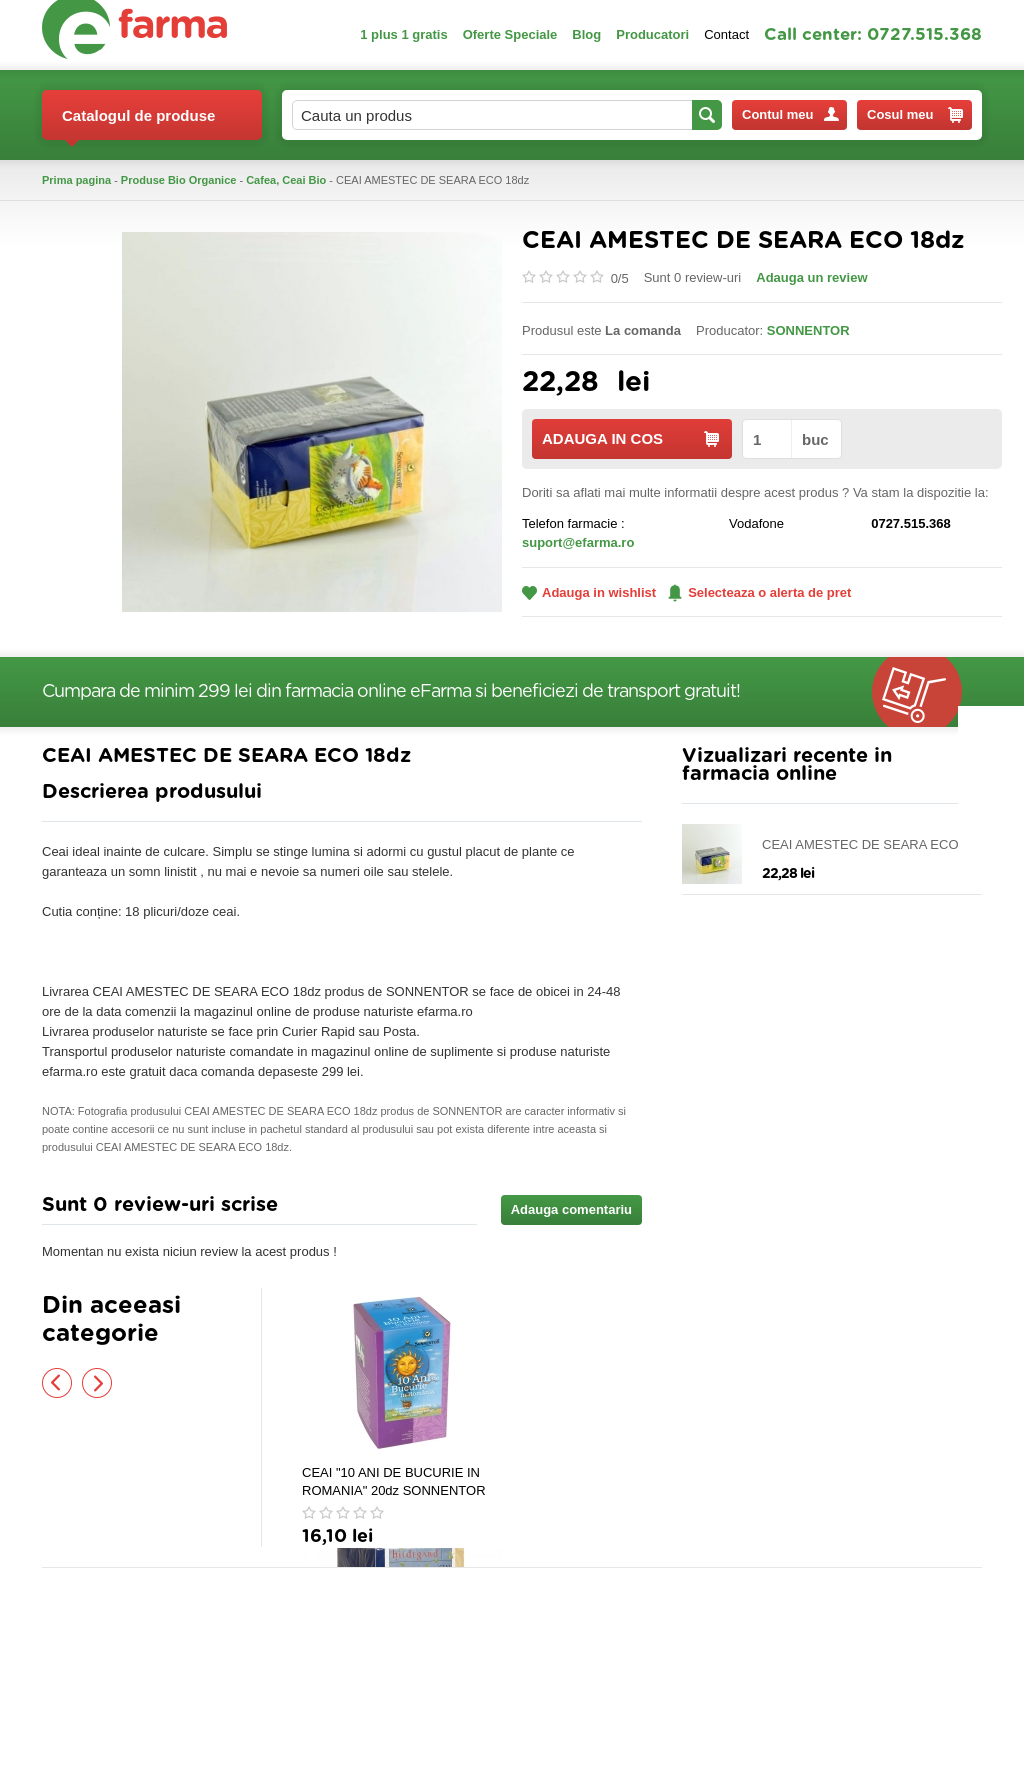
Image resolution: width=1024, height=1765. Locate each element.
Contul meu (790, 114)
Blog (586, 34)
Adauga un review (811, 277)
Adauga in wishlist (589, 592)
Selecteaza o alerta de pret (759, 593)
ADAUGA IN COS (630, 438)
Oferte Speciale (510, 34)
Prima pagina (76, 180)
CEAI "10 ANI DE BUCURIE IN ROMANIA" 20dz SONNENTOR (394, 1481)
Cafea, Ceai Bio (286, 180)
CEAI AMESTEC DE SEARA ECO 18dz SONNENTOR (860, 845)
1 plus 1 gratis (403, 34)
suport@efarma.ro (578, 542)
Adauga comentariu (571, 1209)
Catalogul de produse (138, 123)
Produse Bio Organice (179, 180)
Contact (726, 34)
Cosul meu (915, 115)
